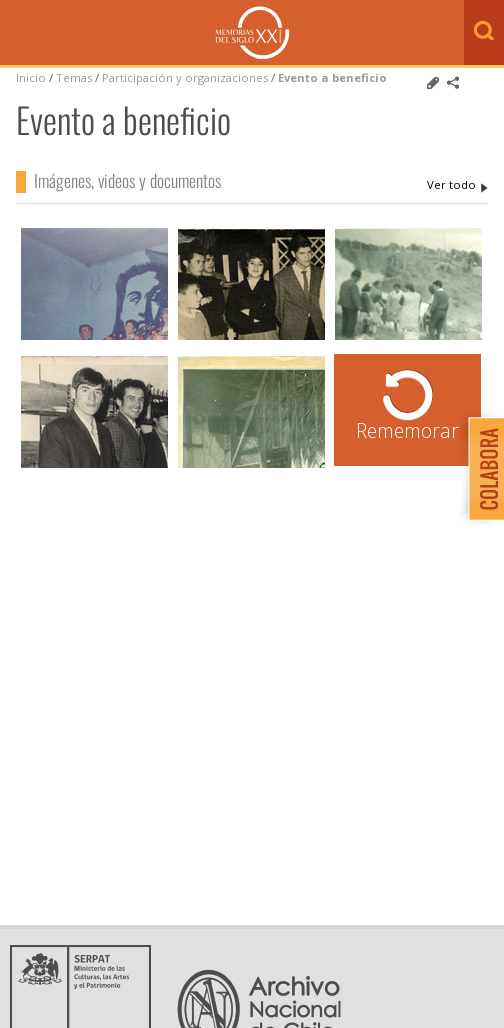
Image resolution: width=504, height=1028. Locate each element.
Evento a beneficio (332, 77)
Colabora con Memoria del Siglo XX (481, 468)
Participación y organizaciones (185, 77)
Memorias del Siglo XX (252, 32)
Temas (74, 77)
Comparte (453, 83)
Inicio (31, 77)
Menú (20, 34)
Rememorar (407, 430)
